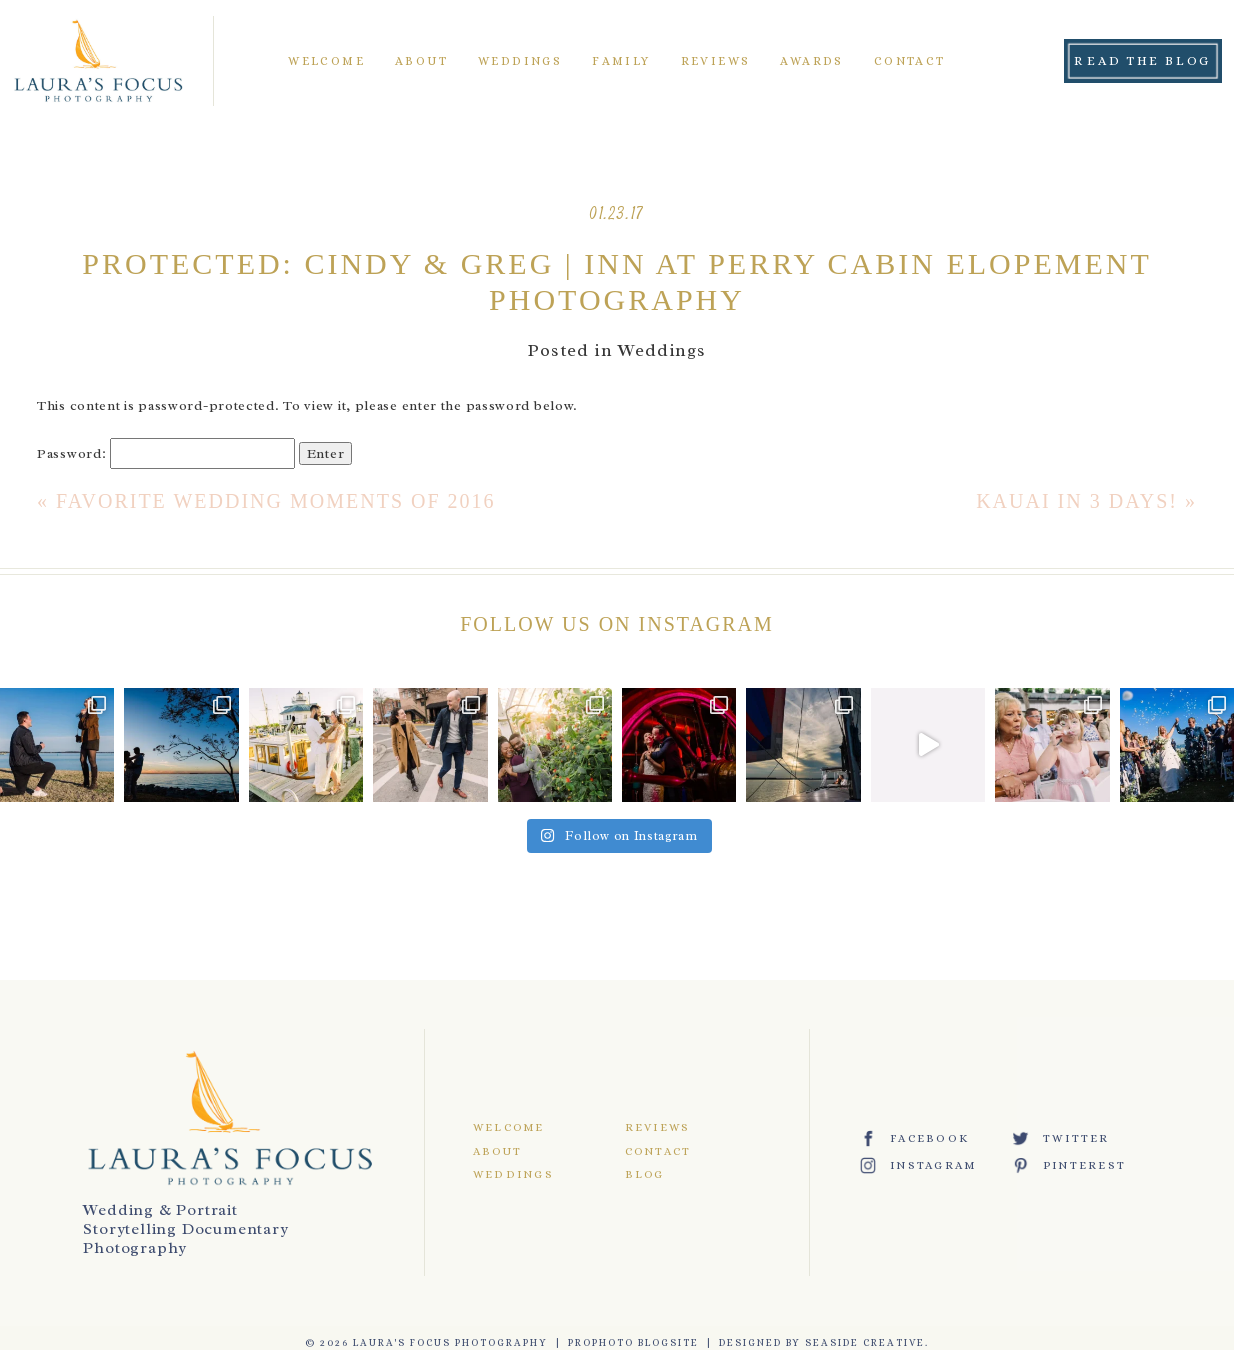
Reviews (716, 57)
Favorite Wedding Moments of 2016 (276, 493)
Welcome (326, 57)
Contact (910, 57)
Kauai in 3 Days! (1077, 493)
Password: (166, 445)
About (421, 57)
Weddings (520, 57)
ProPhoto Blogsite (633, 1333)
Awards (811, 57)
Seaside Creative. (867, 1333)
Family (621, 57)
